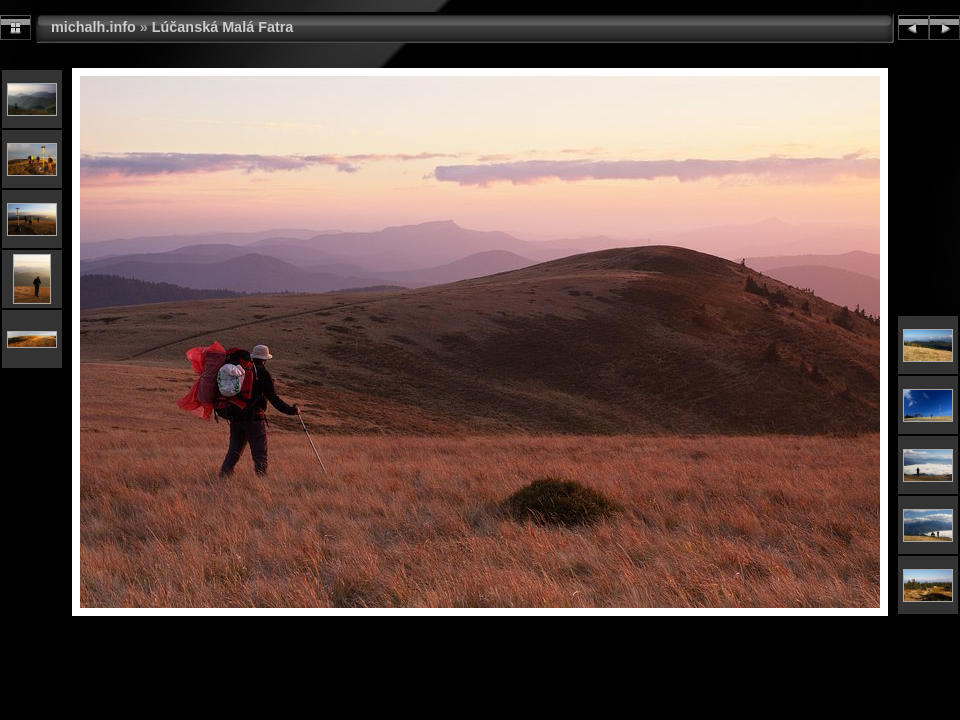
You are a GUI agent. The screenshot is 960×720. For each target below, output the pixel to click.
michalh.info (93, 27)
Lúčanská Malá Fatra (223, 27)
